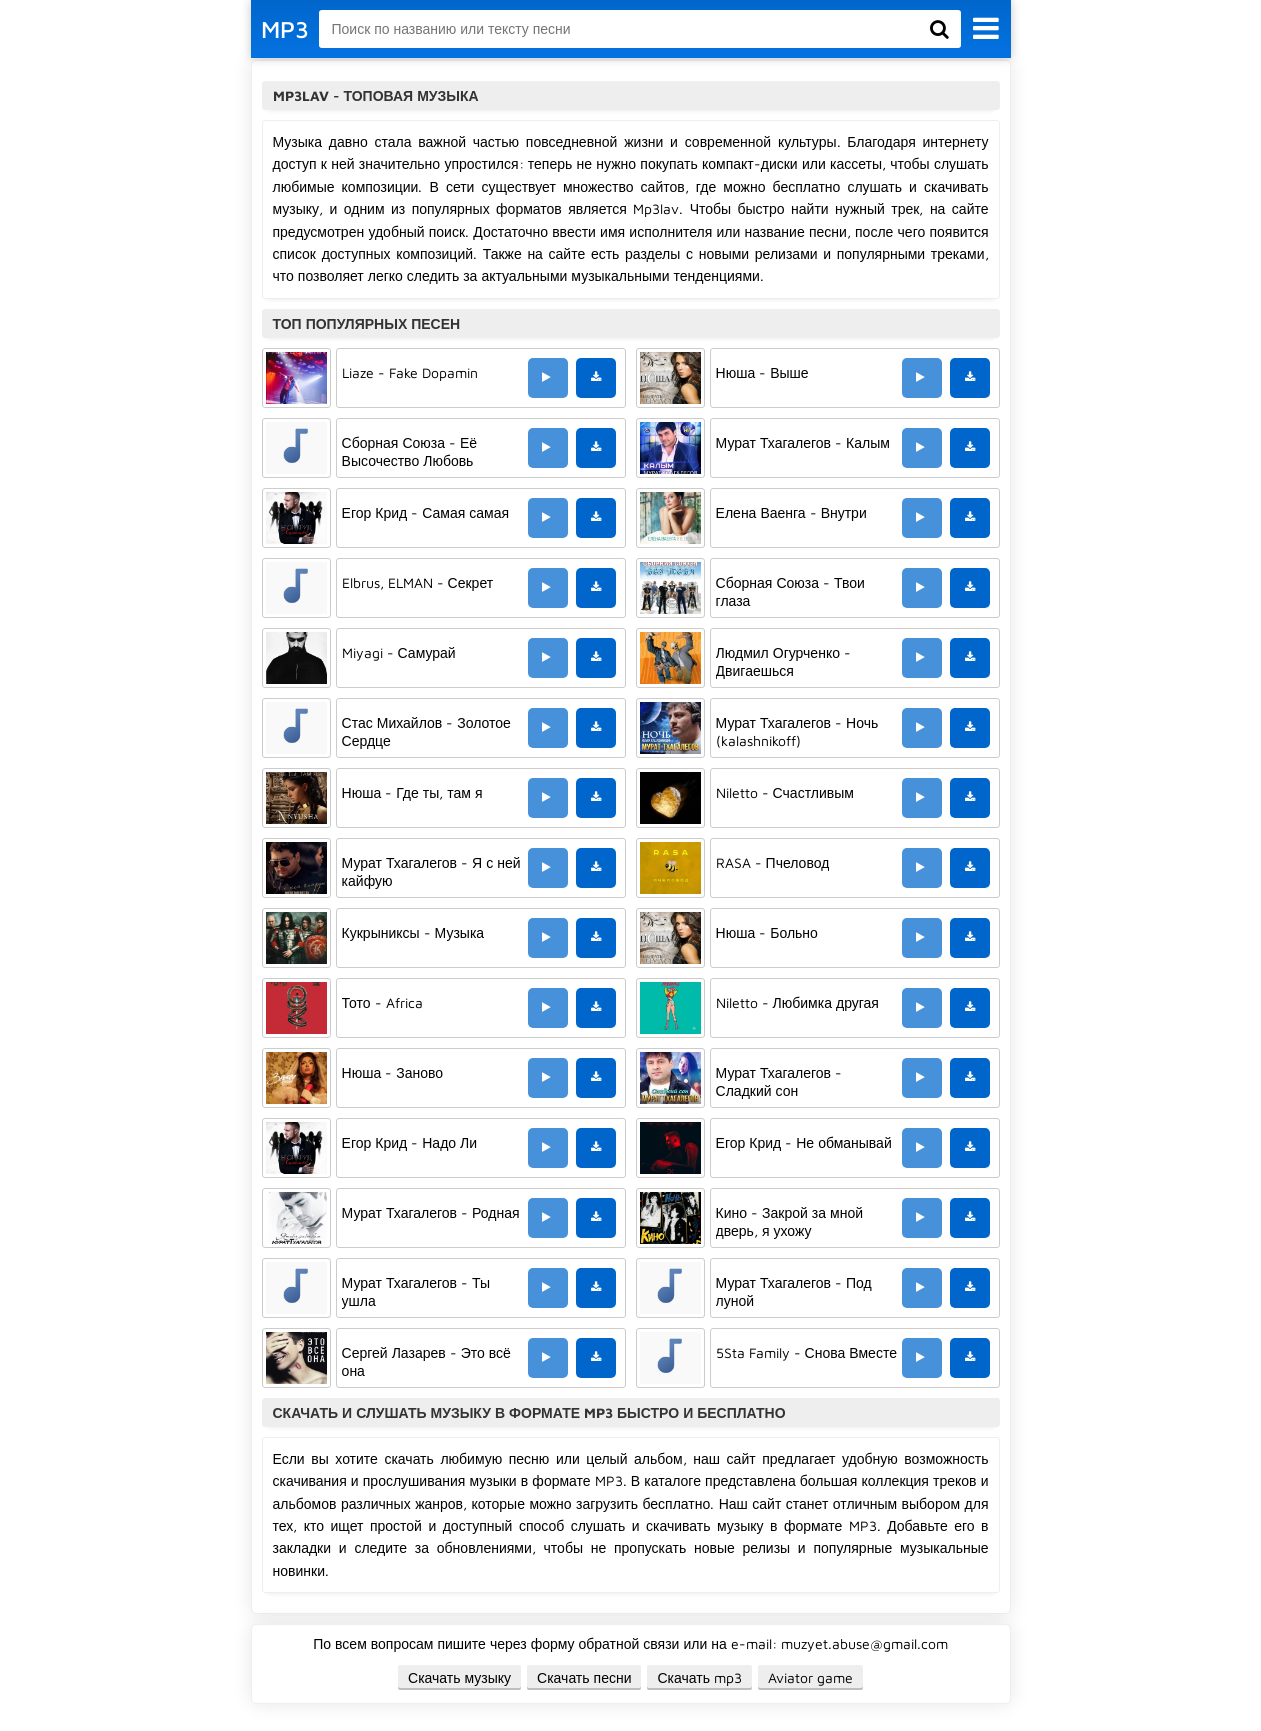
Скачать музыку (459, 1677)
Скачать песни (584, 1677)
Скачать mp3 (699, 1677)
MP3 (285, 29)
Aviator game (810, 1677)
